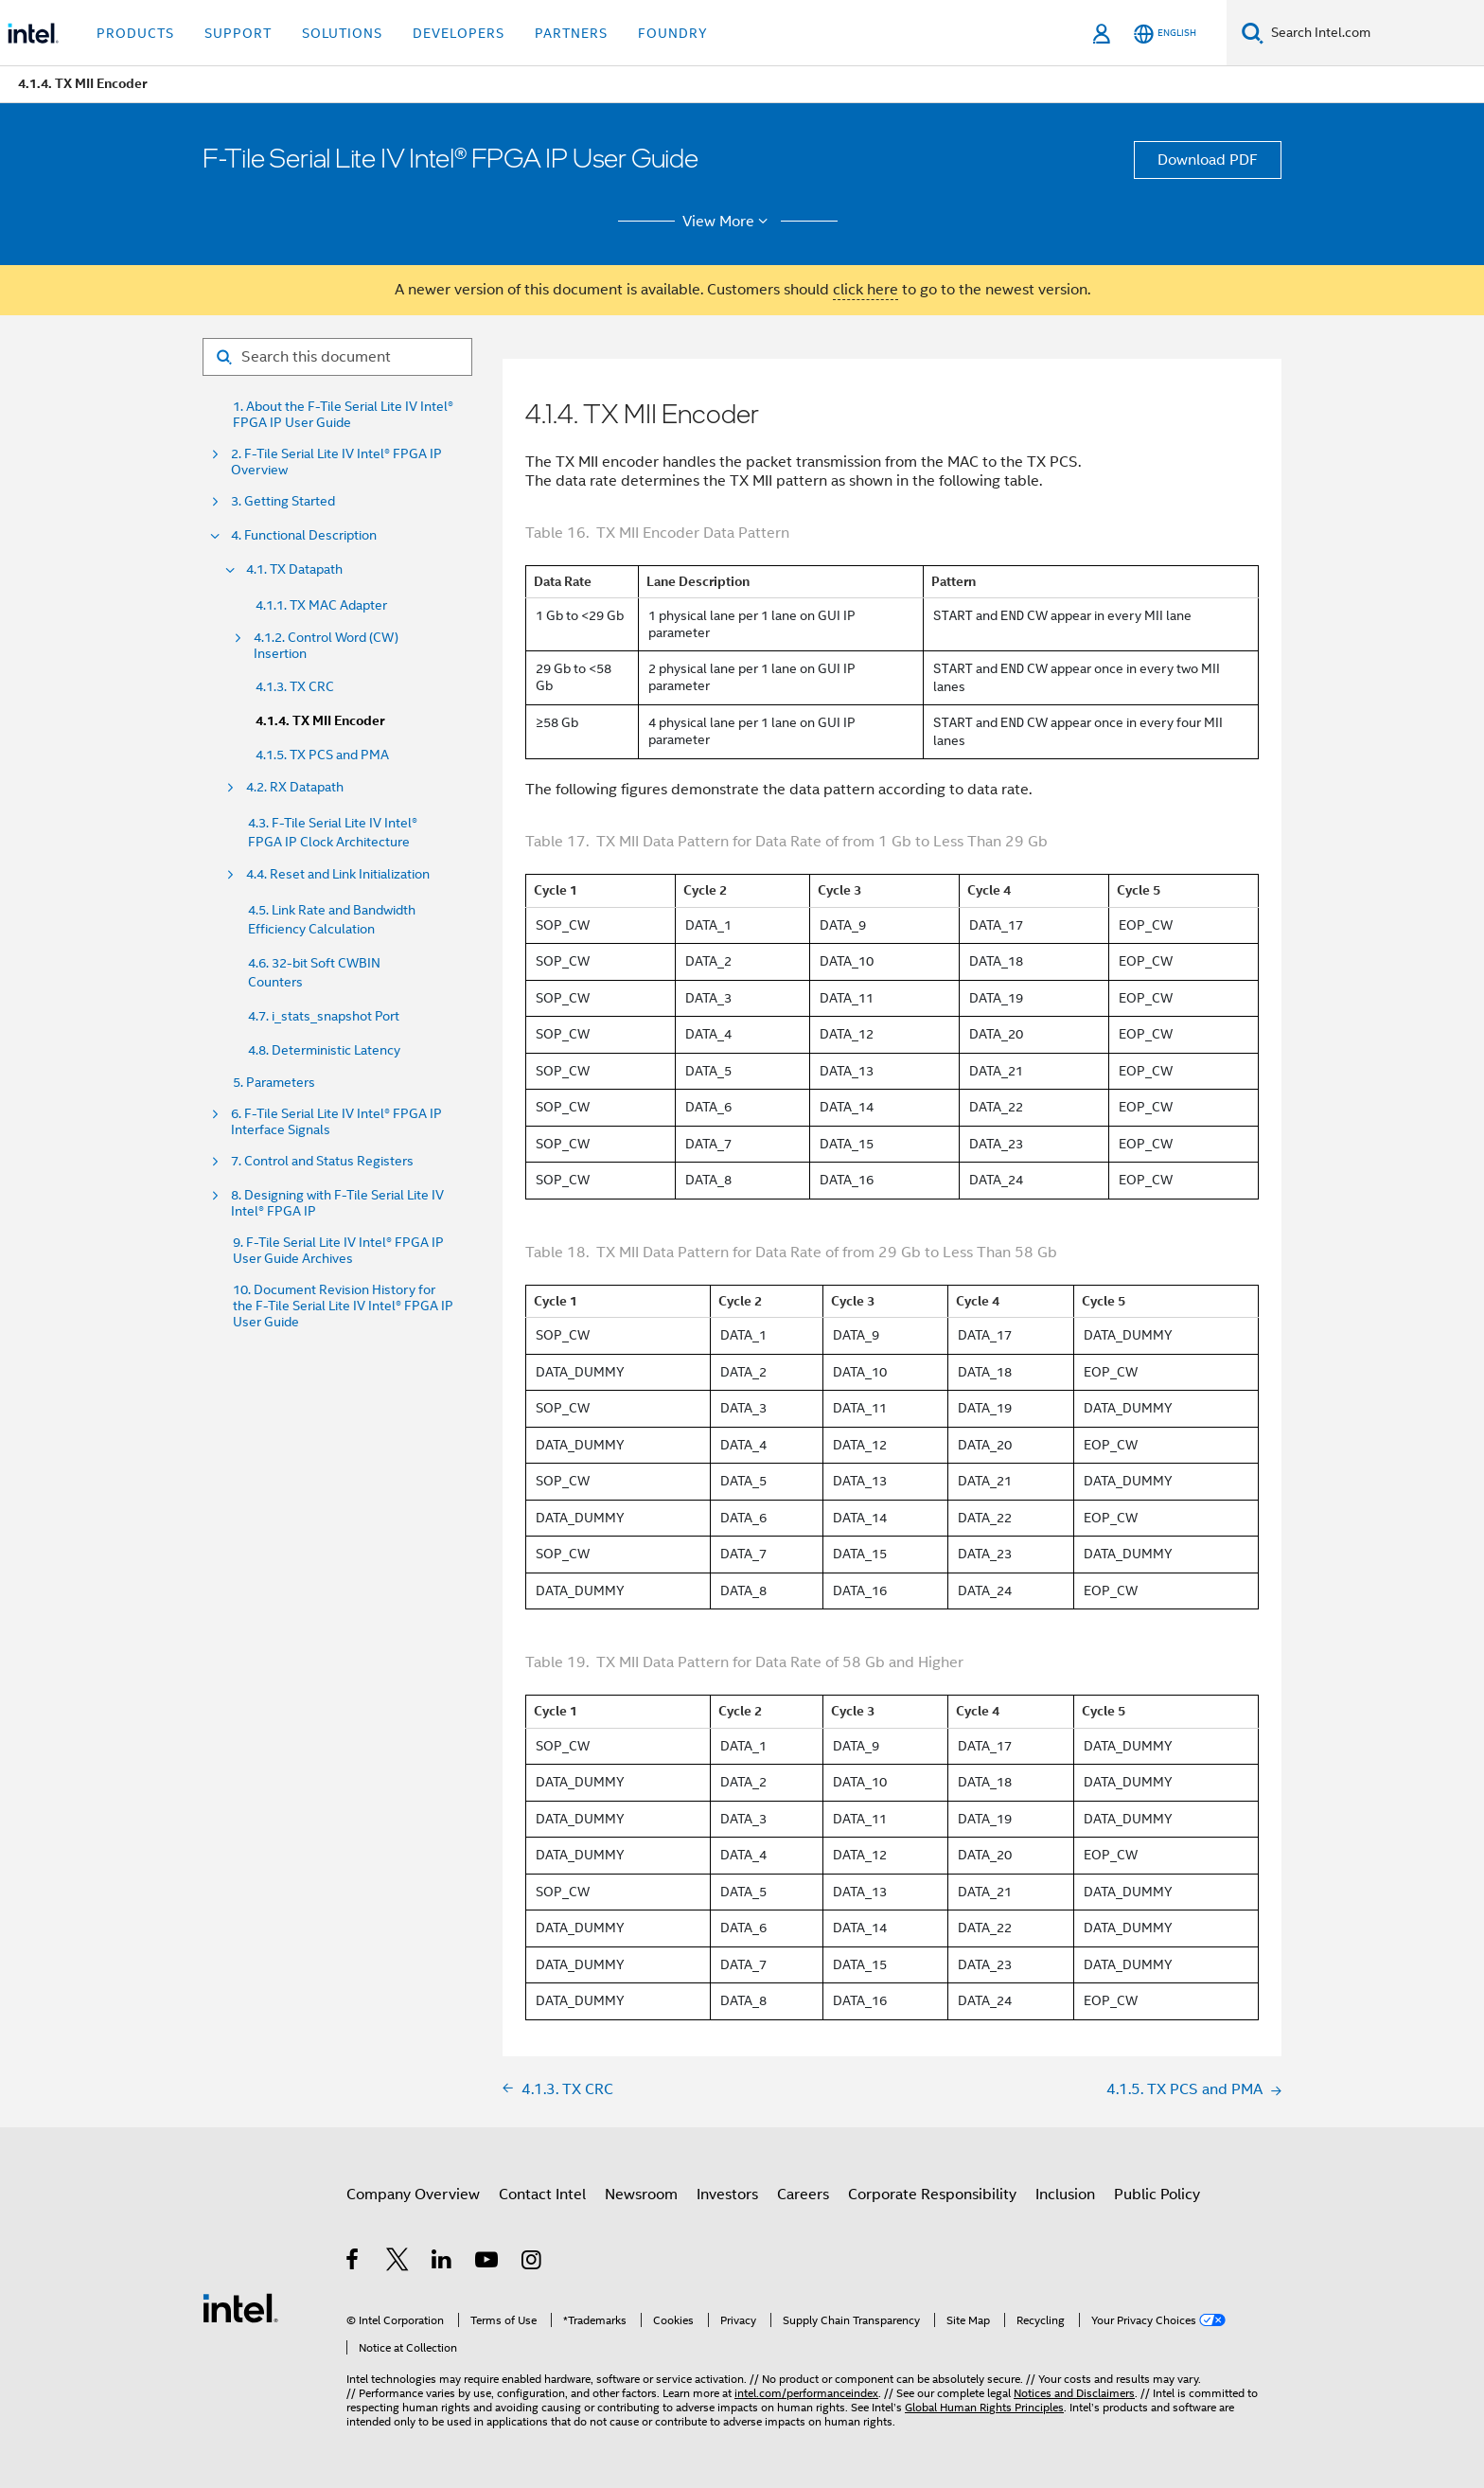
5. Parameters (274, 1083)
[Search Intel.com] (1373, 33)
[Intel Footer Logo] (240, 2307)
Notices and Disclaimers (1074, 2393)
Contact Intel (542, 2194)
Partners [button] (571, 33)
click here (865, 289)
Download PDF (1207, 160)
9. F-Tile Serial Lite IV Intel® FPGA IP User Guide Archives (338, 1251)
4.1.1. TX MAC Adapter (321, 604)
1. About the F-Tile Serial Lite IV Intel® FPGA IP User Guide (343, 415)
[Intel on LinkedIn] (442, 2263)
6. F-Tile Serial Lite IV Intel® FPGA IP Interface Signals (336, 1122)
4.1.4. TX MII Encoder (320, 721)
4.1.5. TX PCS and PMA (322, 754)
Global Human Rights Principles (984, 2407)
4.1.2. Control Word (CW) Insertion (326, 646)
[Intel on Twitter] (398, 2263)
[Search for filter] (337, 357)
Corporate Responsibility (932, 2194)
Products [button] (135, 33)
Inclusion (1065, 2194)
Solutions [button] (342, 33)
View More (728, 221)
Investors (727, 2194)
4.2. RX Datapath (295, 787)
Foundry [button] (673, 33)
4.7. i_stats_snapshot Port (323, 1015)
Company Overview (413, 2194)
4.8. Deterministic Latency (324, 1049)
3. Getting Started (283, 501)
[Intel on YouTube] (488, 2263)
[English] (1165, 33)
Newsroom (641, 2194)
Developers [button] (458, 33)
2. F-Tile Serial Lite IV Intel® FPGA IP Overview (336, 462)
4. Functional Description (304, 535)
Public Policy (1157, 2194)
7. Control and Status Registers (322, 1161)
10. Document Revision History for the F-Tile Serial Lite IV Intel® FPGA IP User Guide (343, 1306)
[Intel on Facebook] (353, 2263)
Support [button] (238, 33)
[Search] (1252, 32)
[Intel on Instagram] (532, 2263)
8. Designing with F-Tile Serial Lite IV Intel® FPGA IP (337, 1203)
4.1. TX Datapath (294, 569)
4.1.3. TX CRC (295, 686)
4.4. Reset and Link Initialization (338, 874)
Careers (803, 2194)
